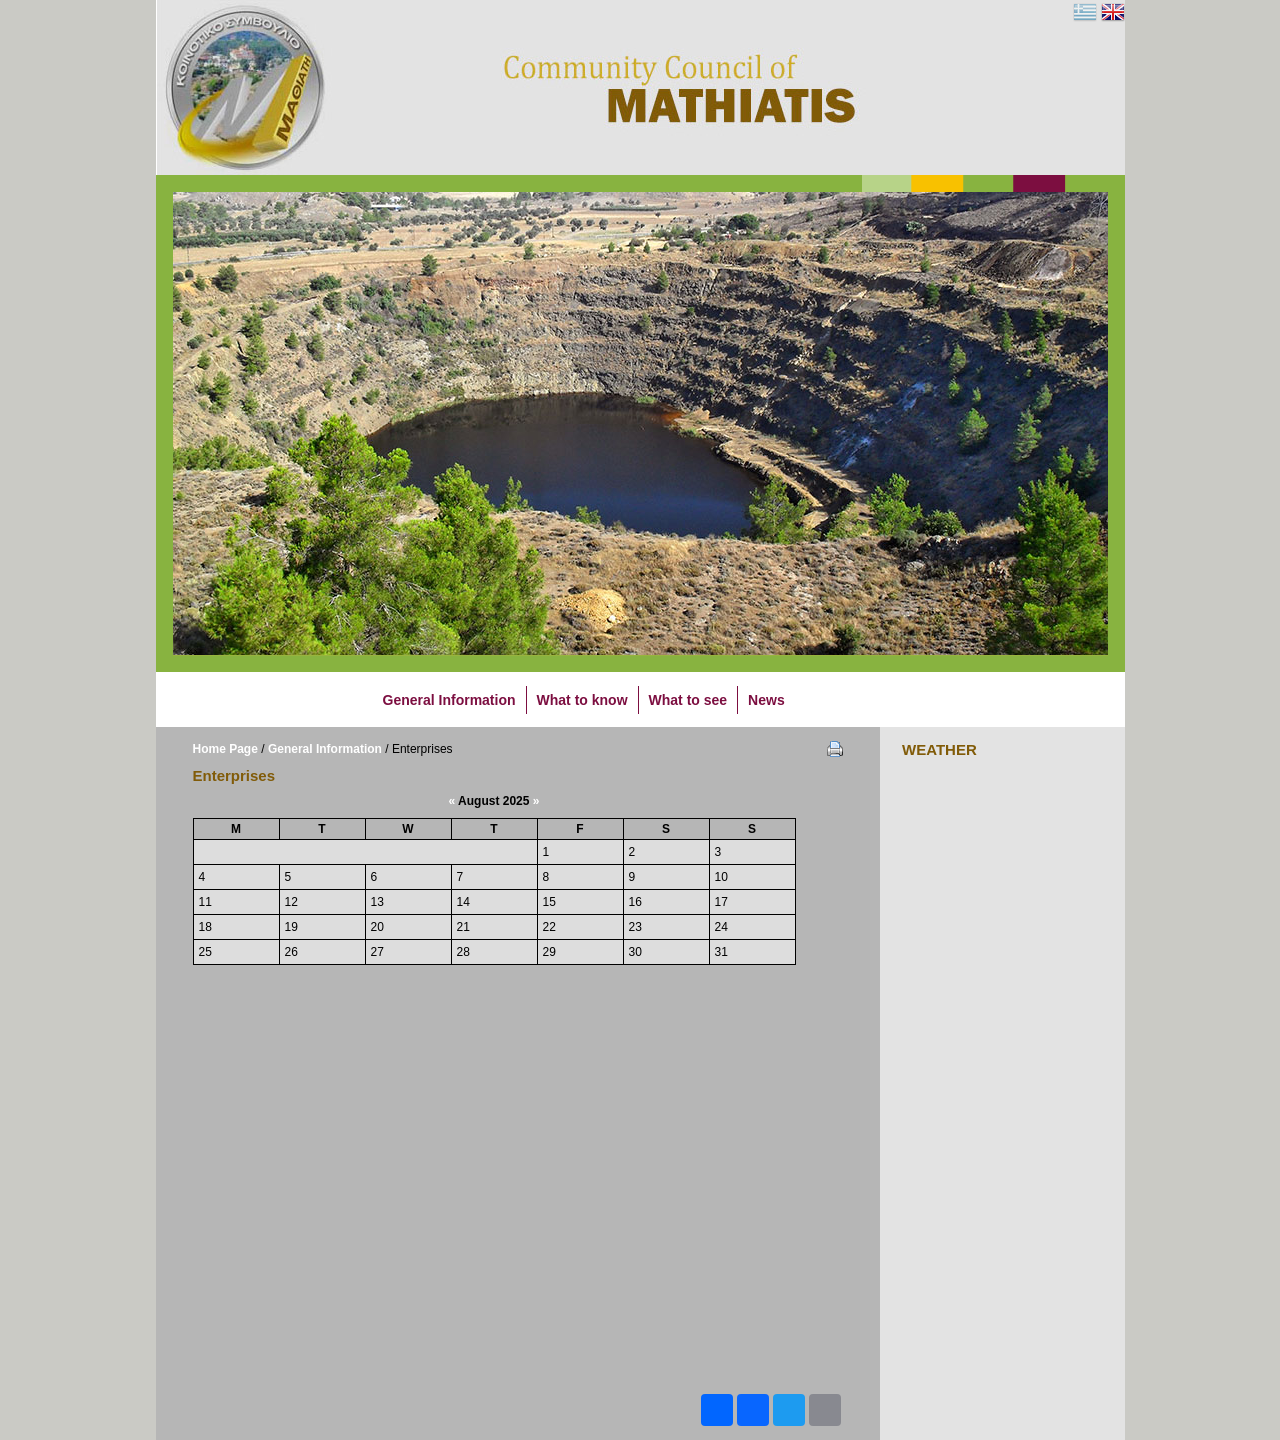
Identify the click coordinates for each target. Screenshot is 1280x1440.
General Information (325, 749)
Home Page (225, 749)
